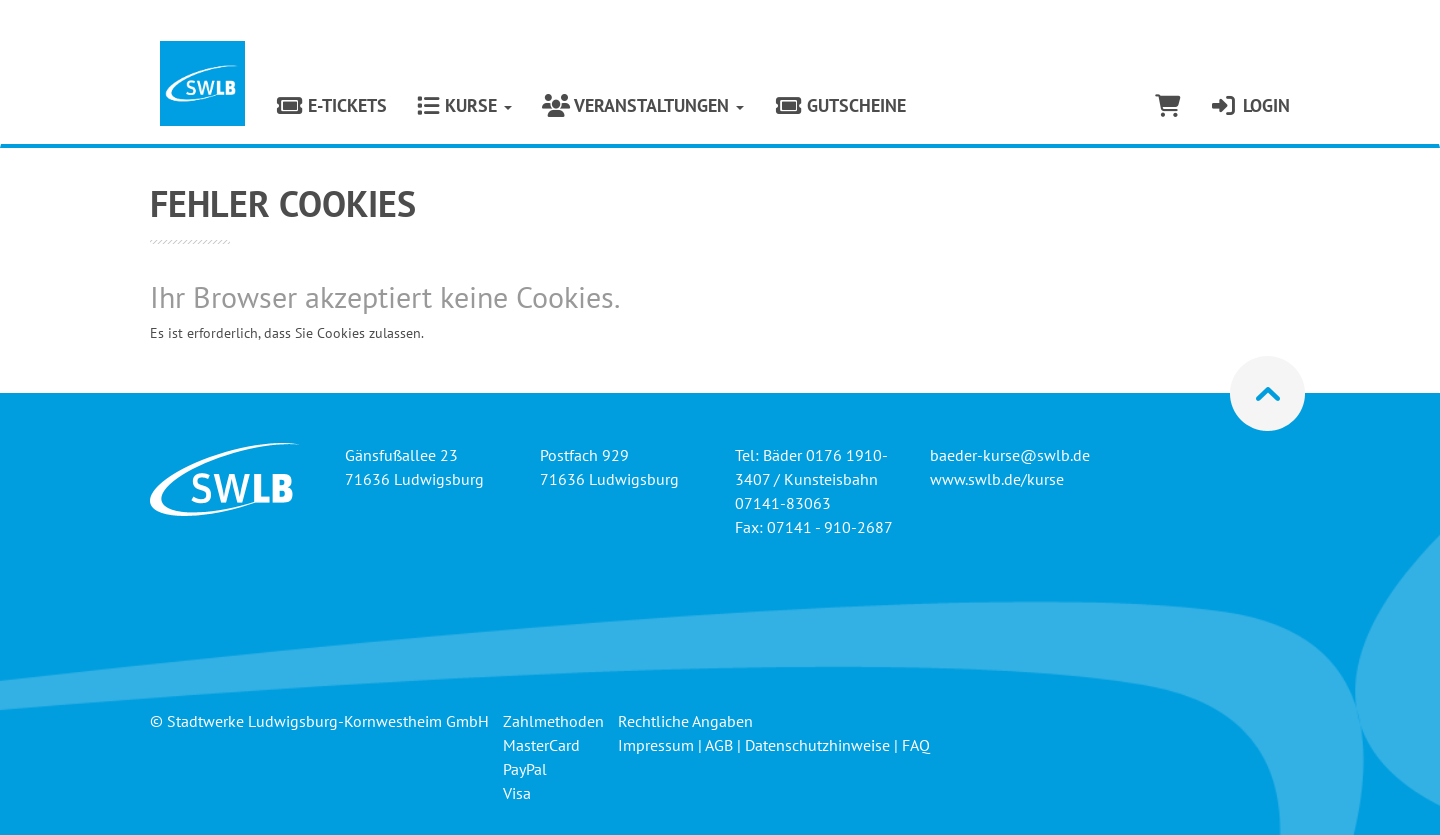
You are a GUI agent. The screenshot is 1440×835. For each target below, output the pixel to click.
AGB (719, 745)
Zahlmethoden (553, 721)
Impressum (656, 745)
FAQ (916, 745)
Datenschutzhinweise (817, 745)
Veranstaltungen (643, 105)
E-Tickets (331, 105)
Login (1250, 105)
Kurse (464, 105)
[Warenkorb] (1167, 106)
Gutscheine (840, 105)
